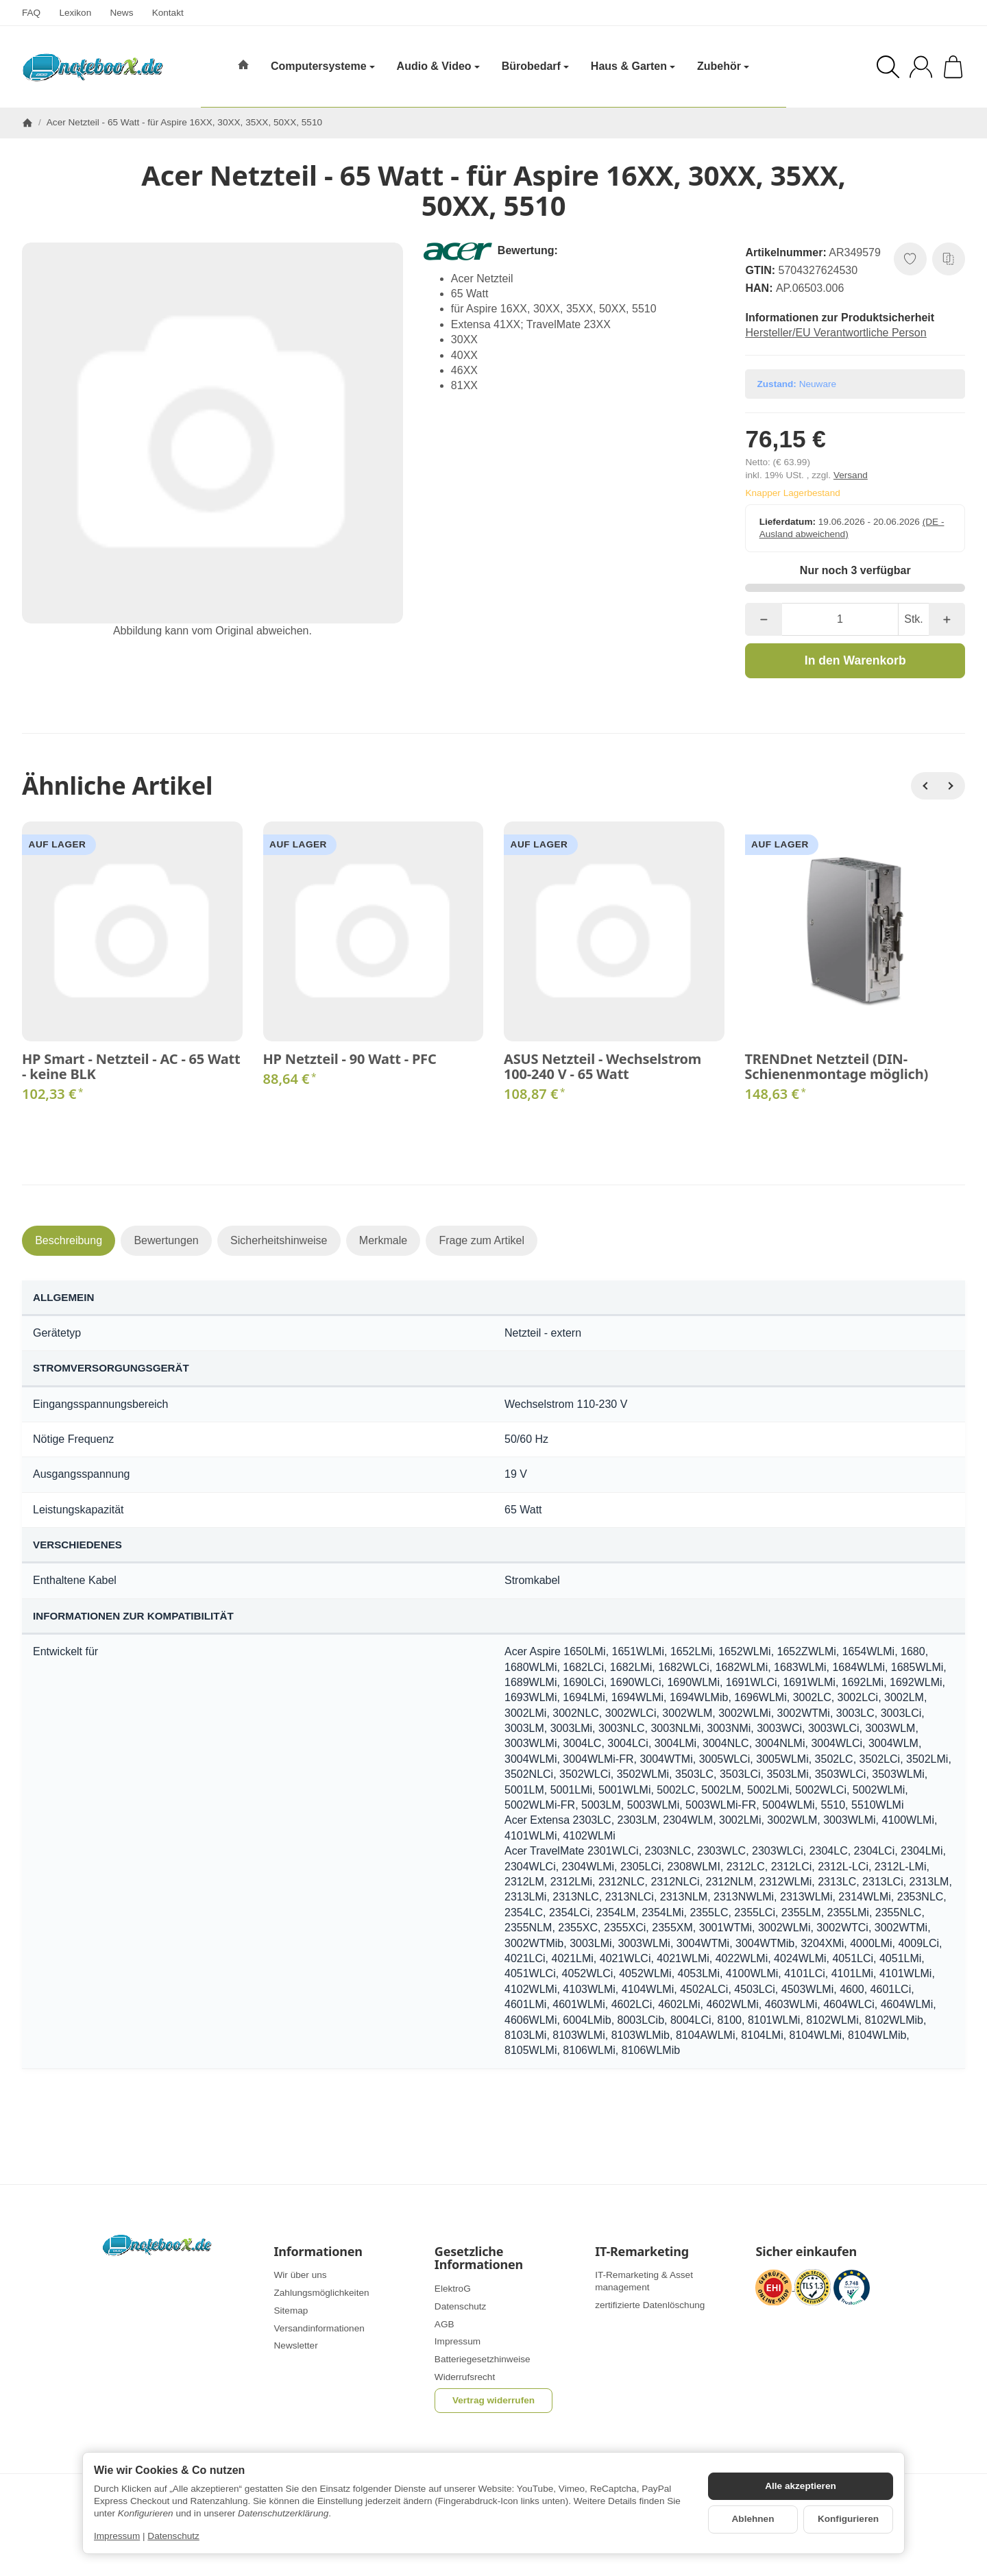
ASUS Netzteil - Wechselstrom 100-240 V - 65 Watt (602, 1067)
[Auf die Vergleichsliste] (948, 259)
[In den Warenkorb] (855, 660)
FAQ (31, 13)
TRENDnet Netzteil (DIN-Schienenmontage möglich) (837, 1067)
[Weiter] (951, 786)
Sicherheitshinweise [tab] (278, 1240)
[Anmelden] (921, 67)
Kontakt (168, 13)
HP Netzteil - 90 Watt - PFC (350, 1059)
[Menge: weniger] (763, 619)
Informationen (318, 2252)
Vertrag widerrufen (493, 2400)
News (121, 13)
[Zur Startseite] (92, 67)
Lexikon (75, 13)
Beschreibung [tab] (68, 1240)
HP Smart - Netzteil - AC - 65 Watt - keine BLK (131, 1067)
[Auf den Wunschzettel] (910, 259)
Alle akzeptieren (800, 2486)
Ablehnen (753, 2519)
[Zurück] (924, 786)
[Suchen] (888, 67)
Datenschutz (173, 2536)
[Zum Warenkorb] (953, 67)
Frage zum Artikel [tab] (481, 1240)
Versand (850, 475)
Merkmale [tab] (383, 1240)
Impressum (117, 2536)
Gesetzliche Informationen (479, 2258)
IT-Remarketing (642, 2252)
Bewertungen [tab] (166, 1240)
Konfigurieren (848, 2519)
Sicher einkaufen (805, 2252)
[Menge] (840, 619)
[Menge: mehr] (947, 619)
